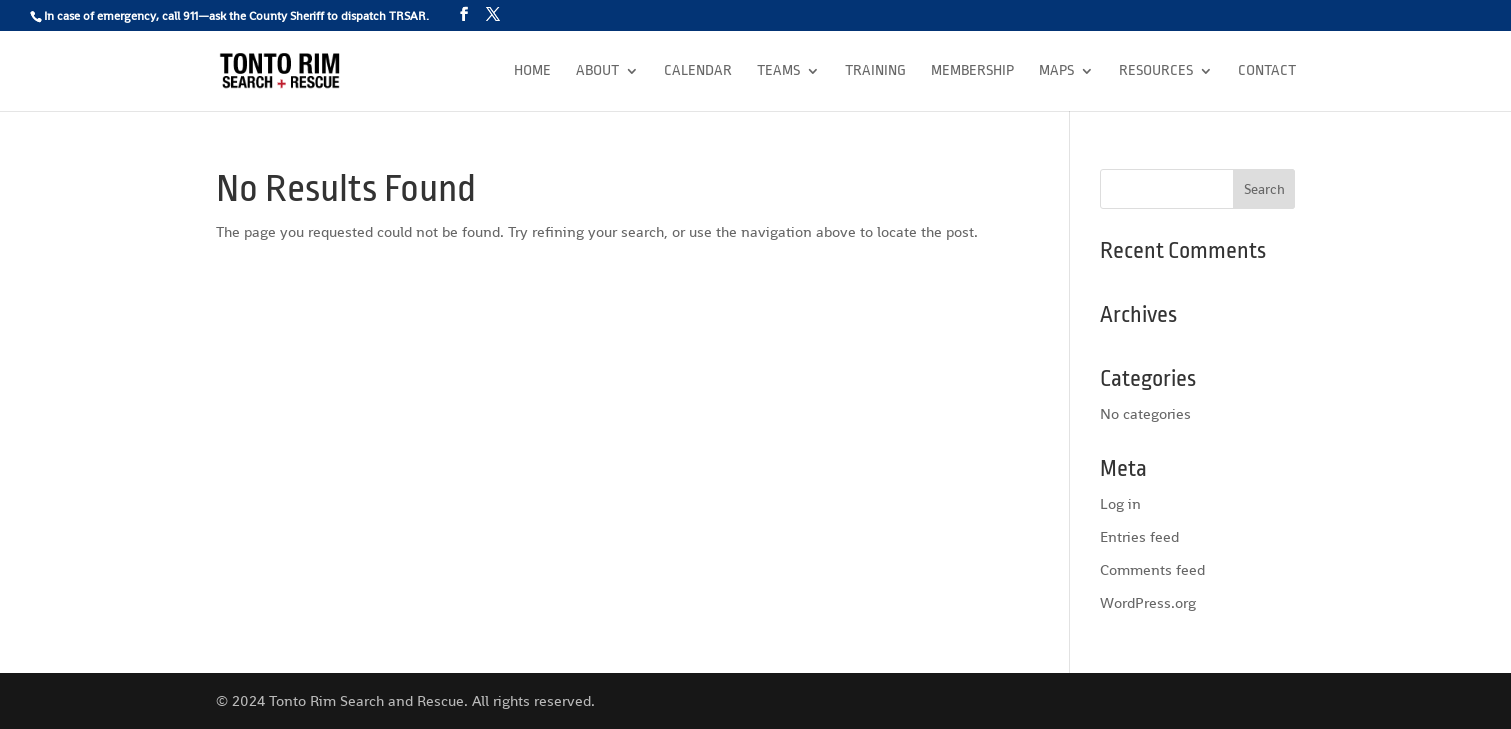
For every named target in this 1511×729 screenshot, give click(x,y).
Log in (1120, 503)
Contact (1267, 71)
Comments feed (1152, 569)
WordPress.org (1148, 602)
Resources (1156, 71)
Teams (778, 71)
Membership (972, 71)
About (597, 71)
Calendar (698, 71)
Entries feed (1139, 536)
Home (532, 71)
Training (875, 71)
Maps (1056, 71)
